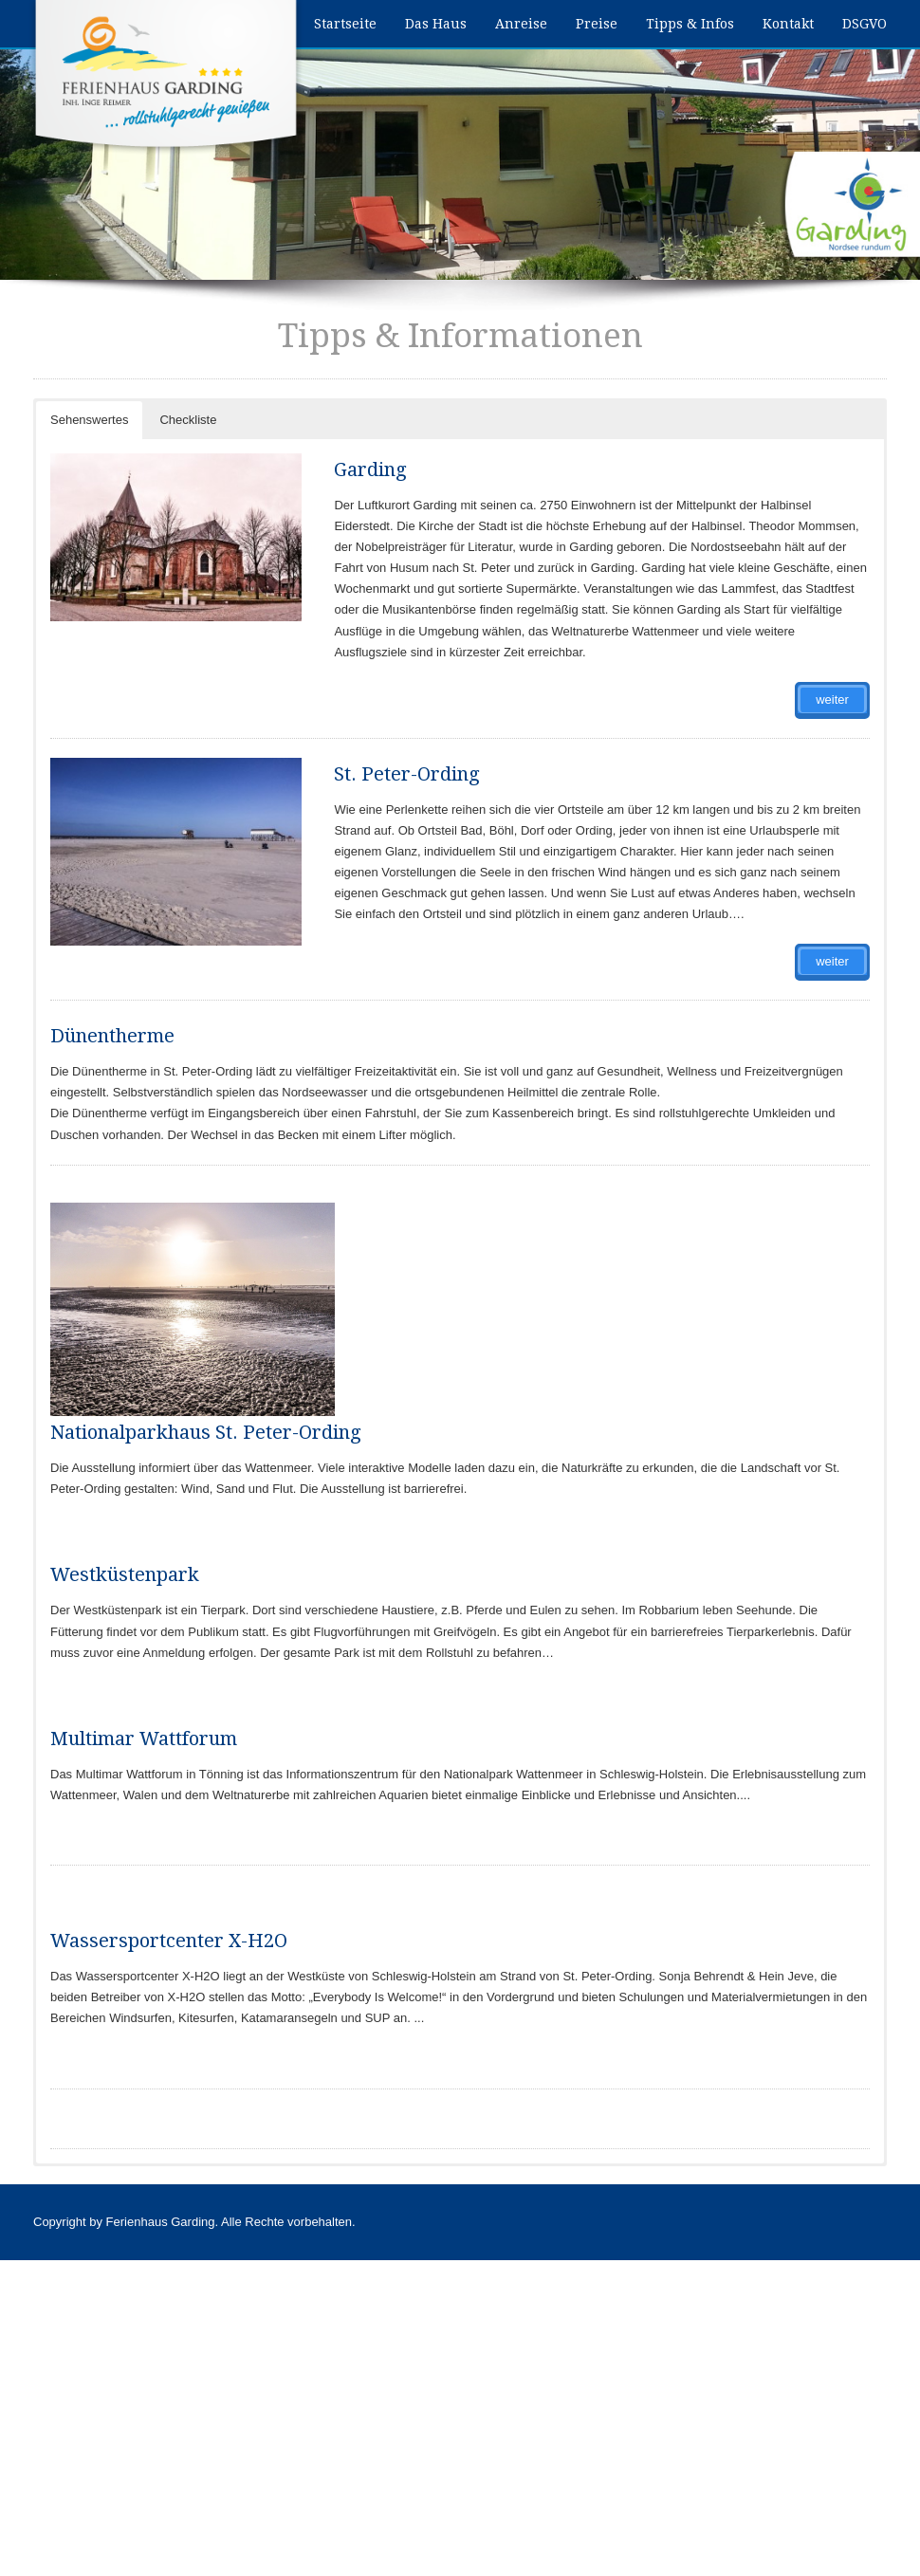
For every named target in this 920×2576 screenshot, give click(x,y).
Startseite (345, 23)
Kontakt (788, 23)
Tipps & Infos (690, 23)
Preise (596, 23)
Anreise (521, 23)
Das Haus (436, 23)
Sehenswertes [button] (89, 420)
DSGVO (864, 23)
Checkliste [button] (187, 420)
